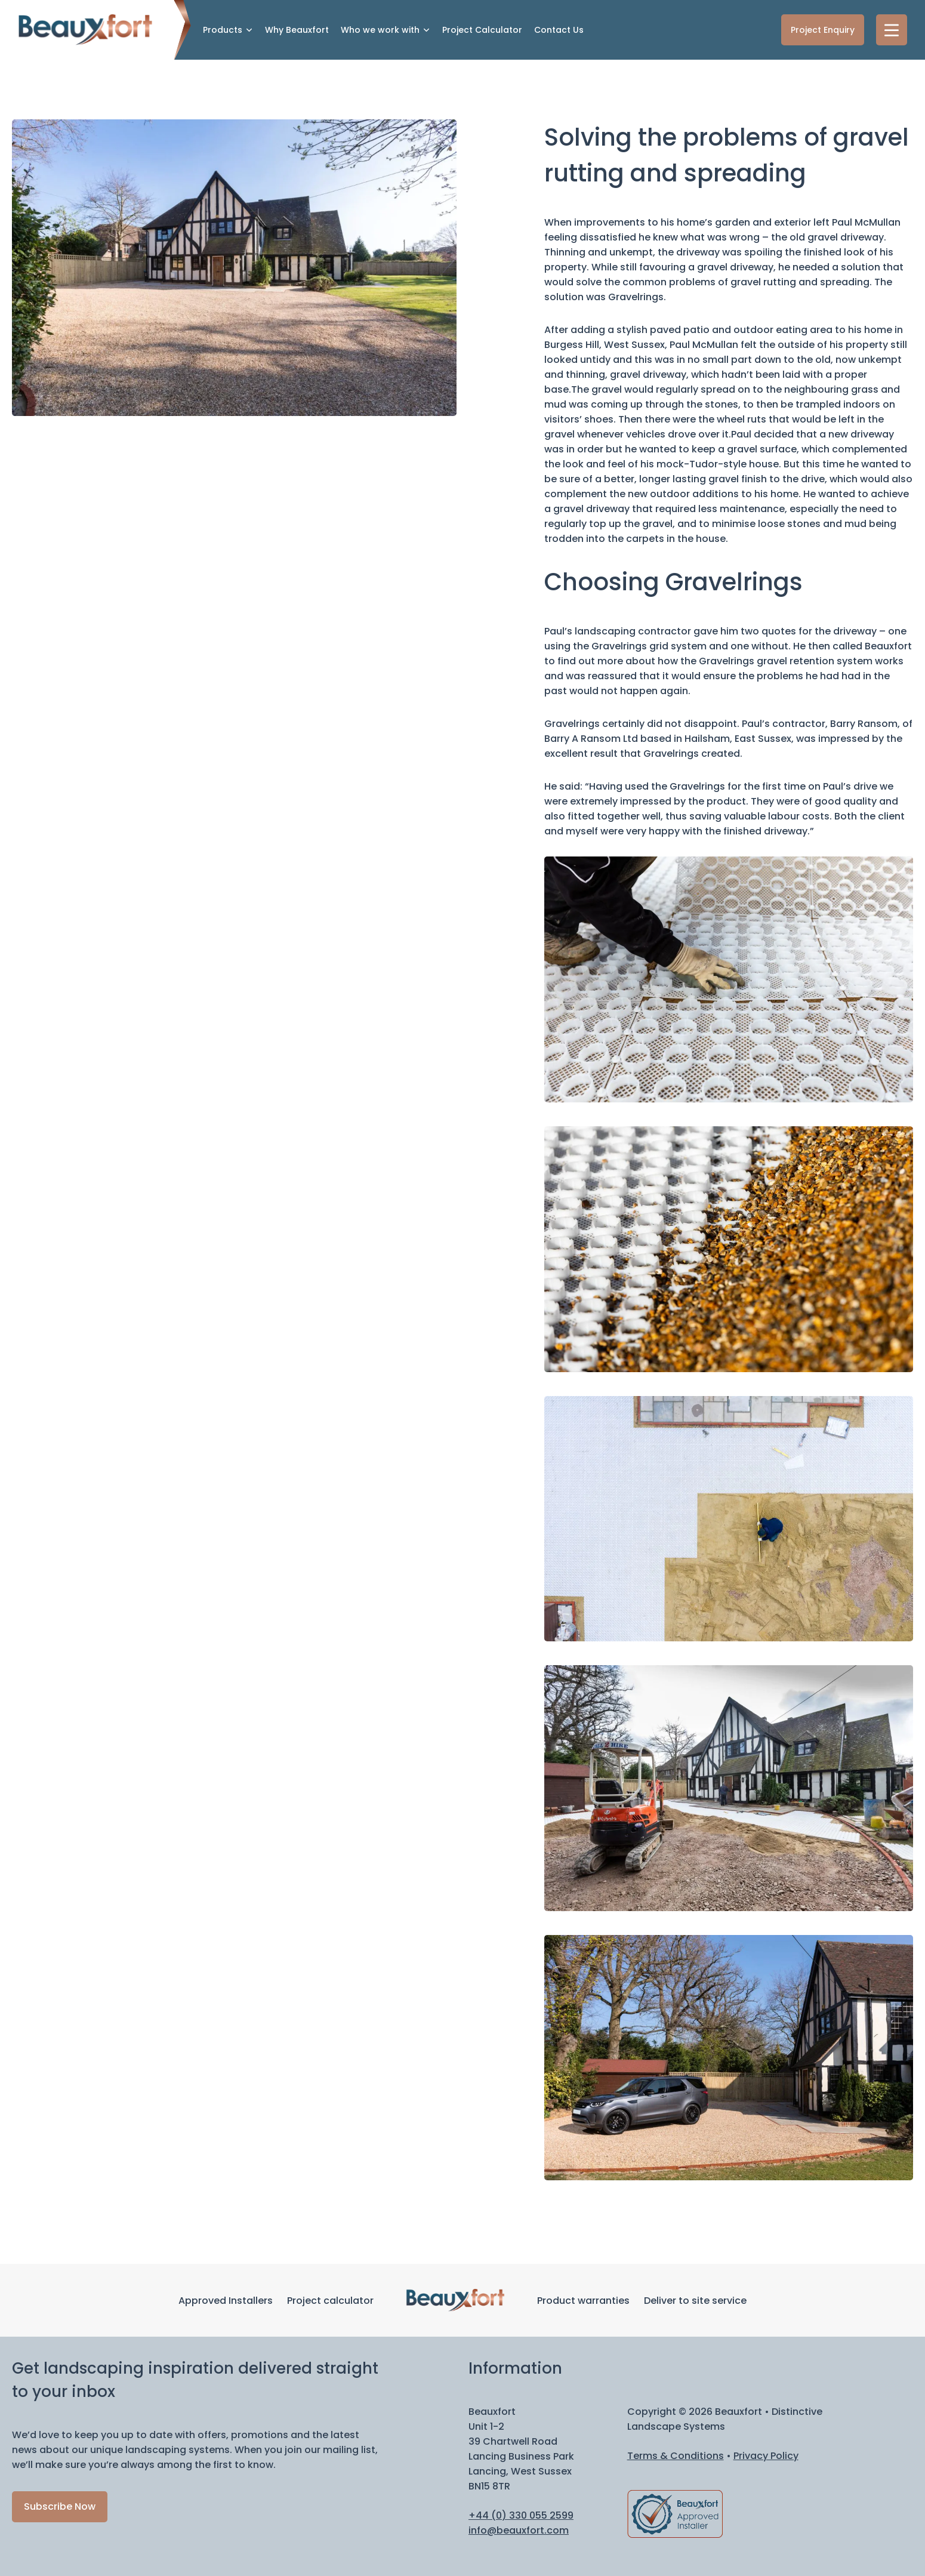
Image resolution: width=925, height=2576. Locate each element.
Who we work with (380, 30)
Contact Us (559, 30)
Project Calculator (482, 30)
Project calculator (330, 2300)
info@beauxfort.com (518, 2530)
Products (222, 30)
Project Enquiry (823, 30)
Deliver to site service (695, 2300)
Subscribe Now (59, 2506)
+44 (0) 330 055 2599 (521, 2515)
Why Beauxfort (297, 30)
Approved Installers (225, 2300)
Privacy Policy (765, 2456)
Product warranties (583, 2300)
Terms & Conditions (675, 2456)
